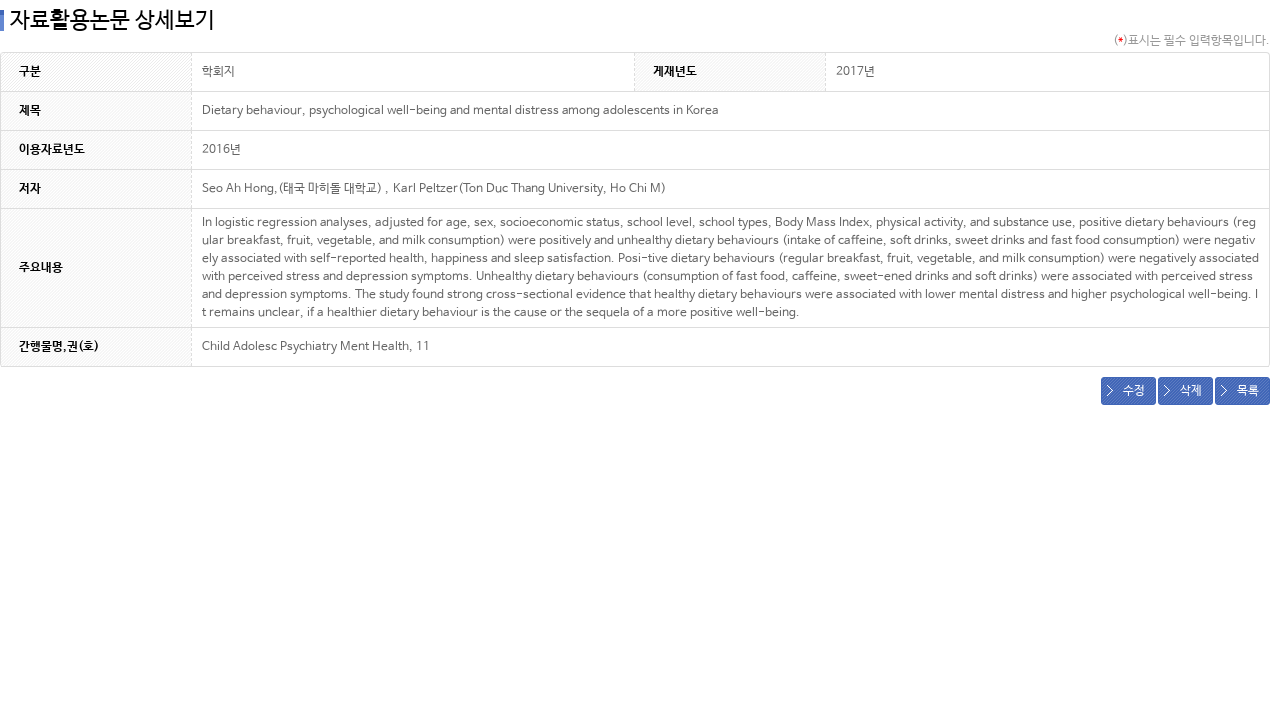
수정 (1134, 391)
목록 (1248, 391)
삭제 (1191, 391)
